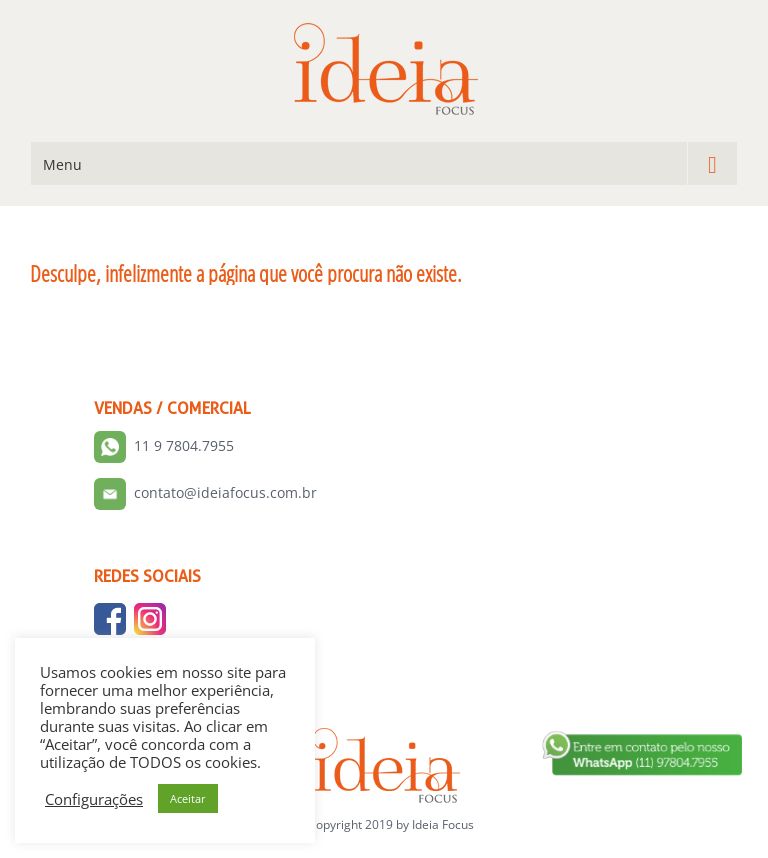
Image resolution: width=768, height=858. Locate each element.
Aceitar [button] (188, 798)
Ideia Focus (443, 824)
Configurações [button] (94, 799)
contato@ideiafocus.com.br (225, 492)
